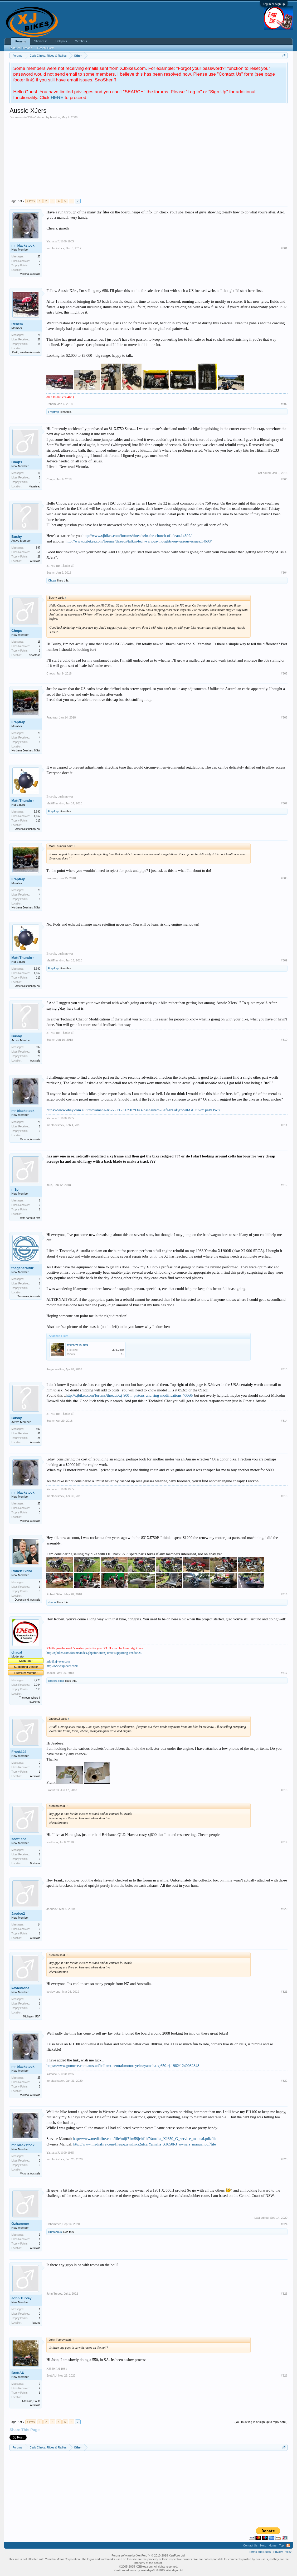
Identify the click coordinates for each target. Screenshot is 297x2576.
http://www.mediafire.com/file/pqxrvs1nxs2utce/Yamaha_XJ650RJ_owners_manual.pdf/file (144, 2144)
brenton (55, 117)
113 (38, 820)
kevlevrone (20, 1988)
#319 (284, 1842)
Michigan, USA (31, 2016)
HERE (57, 97)
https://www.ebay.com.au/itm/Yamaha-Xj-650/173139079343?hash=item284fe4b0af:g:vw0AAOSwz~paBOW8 (133, 1110)
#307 (284, 803)
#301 (284, 248)
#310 (284, 1039)
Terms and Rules (260, 2551)
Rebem (17, 324)
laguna (36, 2322)
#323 (284, 2159)
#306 (284, 717)
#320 (284, 1908)
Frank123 (18, 1752)
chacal (52, 1602)
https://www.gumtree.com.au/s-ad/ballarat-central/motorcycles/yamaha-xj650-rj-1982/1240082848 (122, 2066)
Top (281, 2545)
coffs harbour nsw (30, 1217)
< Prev (31, 201)
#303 (284, 479)
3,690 (37, 811)
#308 (284, 878)
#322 (284, 2080)
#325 (284, 2293)
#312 (284, 1184)
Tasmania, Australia (29, 1296)
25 (38, 256)
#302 (284, 403)
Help (263, 2545)
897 (38, 547)
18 (38, 344)
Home (272, 2545)
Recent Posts (46, 48)
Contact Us (250, 2545)
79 (38, 733)
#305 (284, 673)
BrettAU (17, 2373)
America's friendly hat (27, 829)
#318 (284, 1790)
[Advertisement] (148, 158)
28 (38, 556)
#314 (284, 1420)
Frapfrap (53, 411)
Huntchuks (55, 2231)
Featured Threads (20, 48)
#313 (284, 1369)
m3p (14, 1189)
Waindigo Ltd (174, 2570)
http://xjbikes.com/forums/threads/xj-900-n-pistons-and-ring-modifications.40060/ (129, 1395)
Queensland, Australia (27, 1599)
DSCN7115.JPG (77, 1345)
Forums (20, 41)
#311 (284, 1125)
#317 (284, 1672)
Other (31, 117)
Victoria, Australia (30, 273)
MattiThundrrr (22, 801)
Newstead (34, 486)
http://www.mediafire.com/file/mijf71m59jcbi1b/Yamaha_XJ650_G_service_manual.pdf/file (144, 2139)
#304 (284, 572)
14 (38, 1924)
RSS (288, 2545)
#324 (284, 2224)
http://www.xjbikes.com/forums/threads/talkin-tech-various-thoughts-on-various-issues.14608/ (139, 541)
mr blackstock (22, 245)
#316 (284, 1594)
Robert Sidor (21, 1571)
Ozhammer (20, 2224)
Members (81, 41)
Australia (35, 561)
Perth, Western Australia (26, 352)
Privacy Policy (282, 2551)
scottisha (18, 1839)
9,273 (37, 1680)
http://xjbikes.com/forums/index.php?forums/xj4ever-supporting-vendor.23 (94, 1653)
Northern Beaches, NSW (26, 750)
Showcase (41, 41)
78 (38, 335)
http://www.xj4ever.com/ (62, 1666)
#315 (284, 1496)
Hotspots (61, 41)
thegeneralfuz (22, 1268)
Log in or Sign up (274, 4)
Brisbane (35, 1863)
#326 (284, 2375)
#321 (284, 1991)
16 (38, 473)
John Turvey (21, 2298)
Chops (16, 462)
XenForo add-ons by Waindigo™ (134, 2570)
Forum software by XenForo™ (148, 2555)
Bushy (16, 537)
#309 (284, 960)
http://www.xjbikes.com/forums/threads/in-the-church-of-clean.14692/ (137, 536)
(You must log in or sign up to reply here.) (261, 2421)
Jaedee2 (18, 1913)
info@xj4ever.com (58, 1661)
